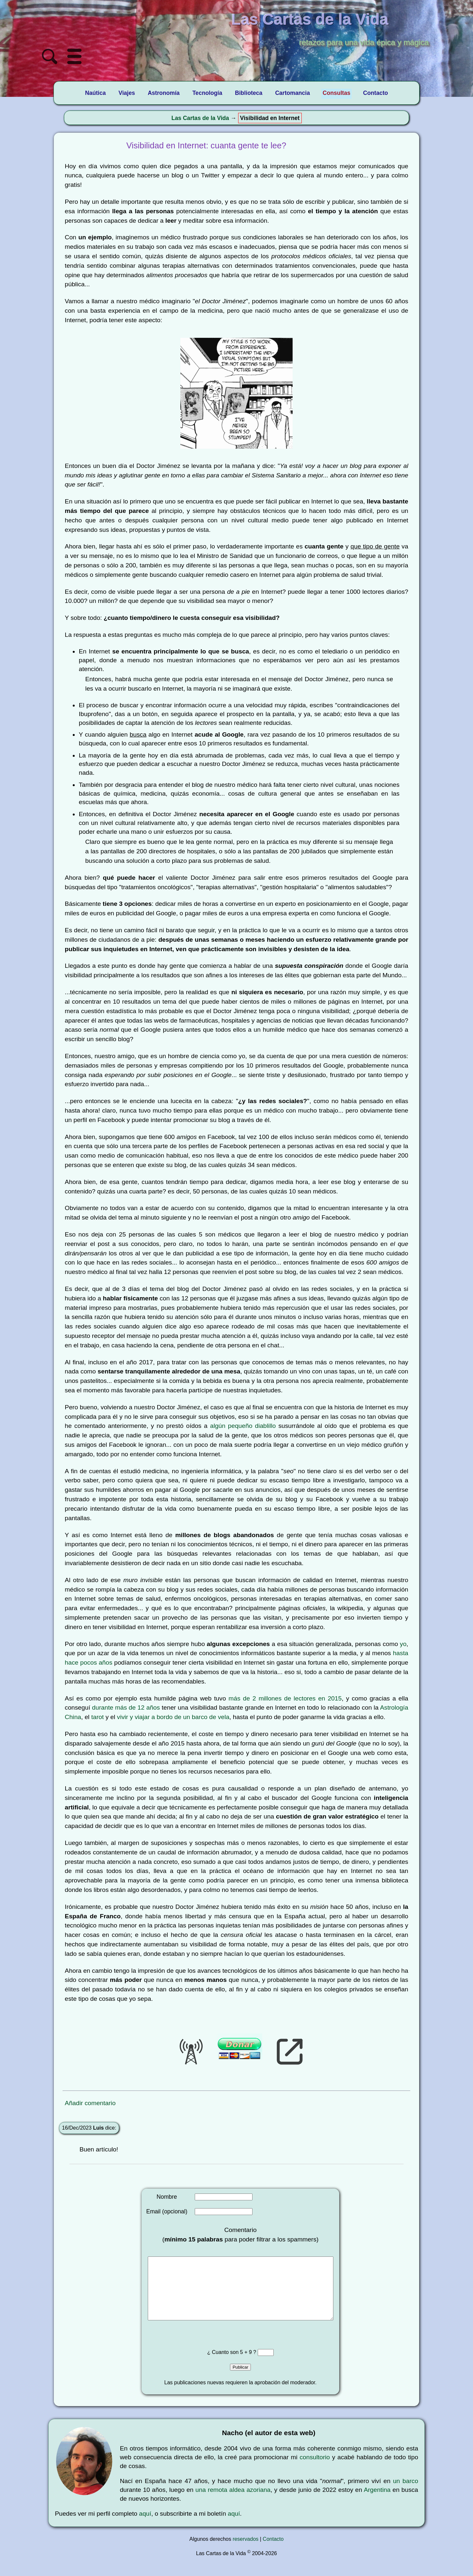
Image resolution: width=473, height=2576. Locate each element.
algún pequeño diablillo (243, 1425)
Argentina (377, 2502)
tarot (97, 1717)
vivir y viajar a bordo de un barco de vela (173, 1717)
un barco (405, 2494)
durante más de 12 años (126, 1707)
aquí (145, 2526)
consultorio (314, 2470)
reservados (245, 2552)
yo (403, 1643)
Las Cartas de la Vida (200, 118)
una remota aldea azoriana (232, 2502)
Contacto (273, 2552)
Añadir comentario (90, 2103)
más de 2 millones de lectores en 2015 (285, 1698)
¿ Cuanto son (223, 2365)
